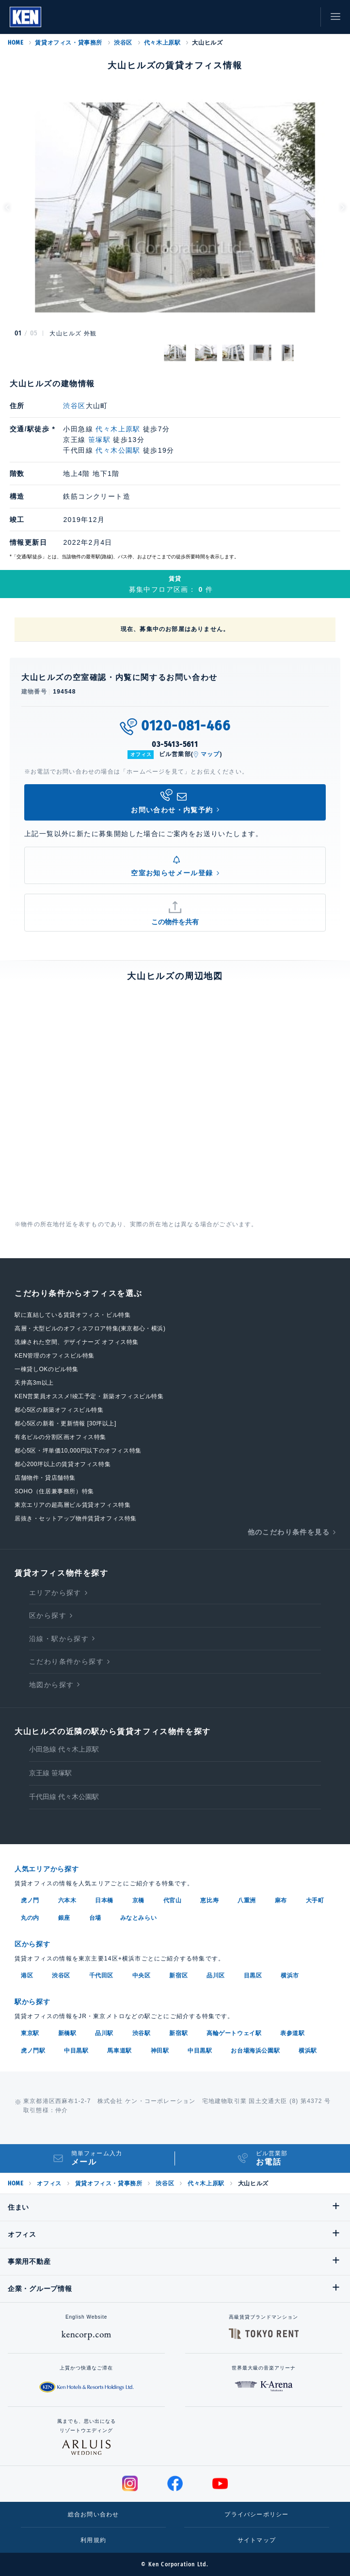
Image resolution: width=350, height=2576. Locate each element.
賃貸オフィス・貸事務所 (68, 42)
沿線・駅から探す (59, 1639)
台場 (95, 1917)
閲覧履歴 (260, 17)
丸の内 (30, 1917)
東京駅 (30, 2033)
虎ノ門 (30, 1900)
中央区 (141, 1975)
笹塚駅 (99, 439)
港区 (27, 1975)
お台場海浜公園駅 (255, 2050)
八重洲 (247, 1900)
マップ (210, 754)
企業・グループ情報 (40, 2288)
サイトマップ (257, 2540)
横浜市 (290, 1975)
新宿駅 (178, 2033)
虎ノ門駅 (33, 2050)
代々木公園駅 (117, 450)
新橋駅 (67, 2033)
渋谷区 (123, 42)
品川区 (216, 1975)
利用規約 (93, 2540)
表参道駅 (292, 2033)
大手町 (315, 1900)
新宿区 (178, 1975)
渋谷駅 (141, 2033)
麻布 (281, 1900)
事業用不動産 (29, 2261)
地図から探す (51, 1685)
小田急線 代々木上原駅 (64, 1749)
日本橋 (104, 1900)
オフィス (49, 2183)
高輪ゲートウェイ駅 (234, 2033)
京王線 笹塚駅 (50, 1773)
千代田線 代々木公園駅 (64, 1797)
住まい (18, 2207)
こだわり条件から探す (66, 1661)
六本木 (67, 1900)
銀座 (64, 1917)
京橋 (138, 1900)
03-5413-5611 (175, 744)
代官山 (172, 1900)
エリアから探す (55, 1592)
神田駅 (160, 2050)
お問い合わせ (304, 17)
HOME (15, 42)
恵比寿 (209, 1900)
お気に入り (282, 17)
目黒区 (253, 1975)
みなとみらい (138, 1917)
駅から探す (32, 2002)
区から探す (47, 1615)
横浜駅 (308, 2050)
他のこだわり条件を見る (289, 1532)
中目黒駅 (76, 2050)
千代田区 (101, 1975)
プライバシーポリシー (256, 2514)
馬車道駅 (119, 2050)
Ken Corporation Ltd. (25, 17)
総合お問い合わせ (93, 2514)
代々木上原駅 (162, 42)
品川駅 (104, 2033)
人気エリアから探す (47, 1869)
